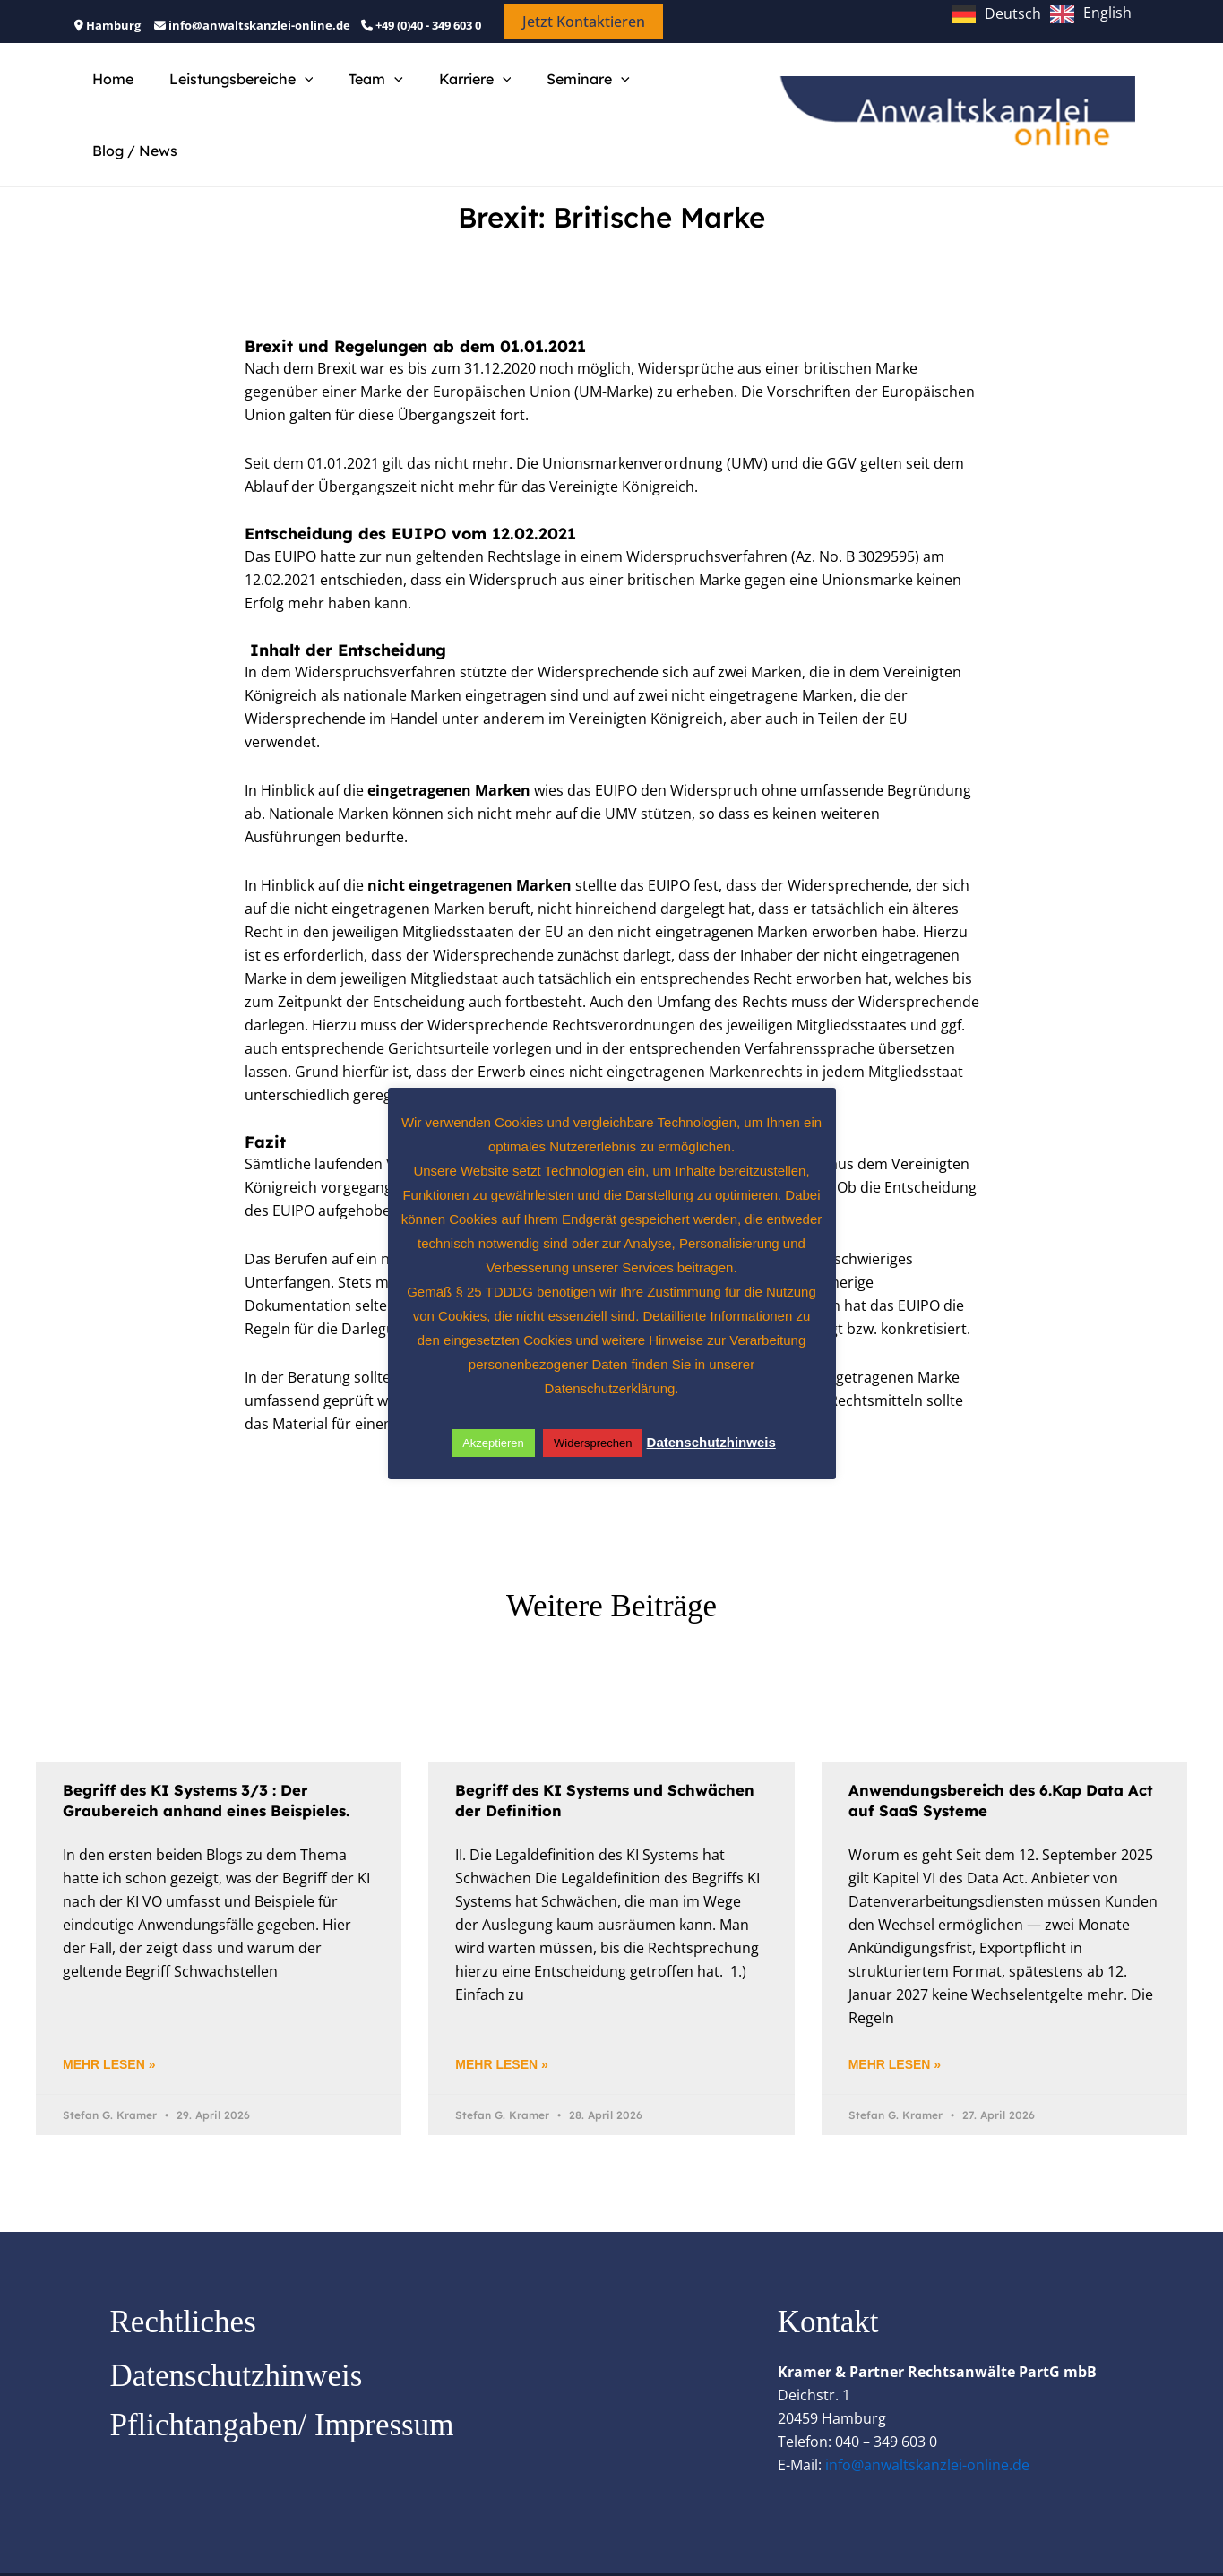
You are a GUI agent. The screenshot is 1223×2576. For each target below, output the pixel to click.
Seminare (556, 96)
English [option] (1107, 12)
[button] (583, 21)
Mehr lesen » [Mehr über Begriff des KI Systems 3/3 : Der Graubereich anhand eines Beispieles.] (109, 2027)
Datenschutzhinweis (236, 2339)
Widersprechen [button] (593, 1443)
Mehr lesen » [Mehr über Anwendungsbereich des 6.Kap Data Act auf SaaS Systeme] (894, 2027)
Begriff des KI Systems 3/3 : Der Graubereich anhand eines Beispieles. (214, 1762)
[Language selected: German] (1046, 12)
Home (109, 96)
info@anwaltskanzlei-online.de (927, 2428)
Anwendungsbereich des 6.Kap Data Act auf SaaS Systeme (994, 1762)
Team (358, 96)
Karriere (450, 96)
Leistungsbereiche (231, 96)
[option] (1091, 14)
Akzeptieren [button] (493, 1443)
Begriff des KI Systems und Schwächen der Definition (566, 1762)
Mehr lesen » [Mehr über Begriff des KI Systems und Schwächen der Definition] (501, 2027)
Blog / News (668, 96)
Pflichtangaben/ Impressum (282, 2388)
